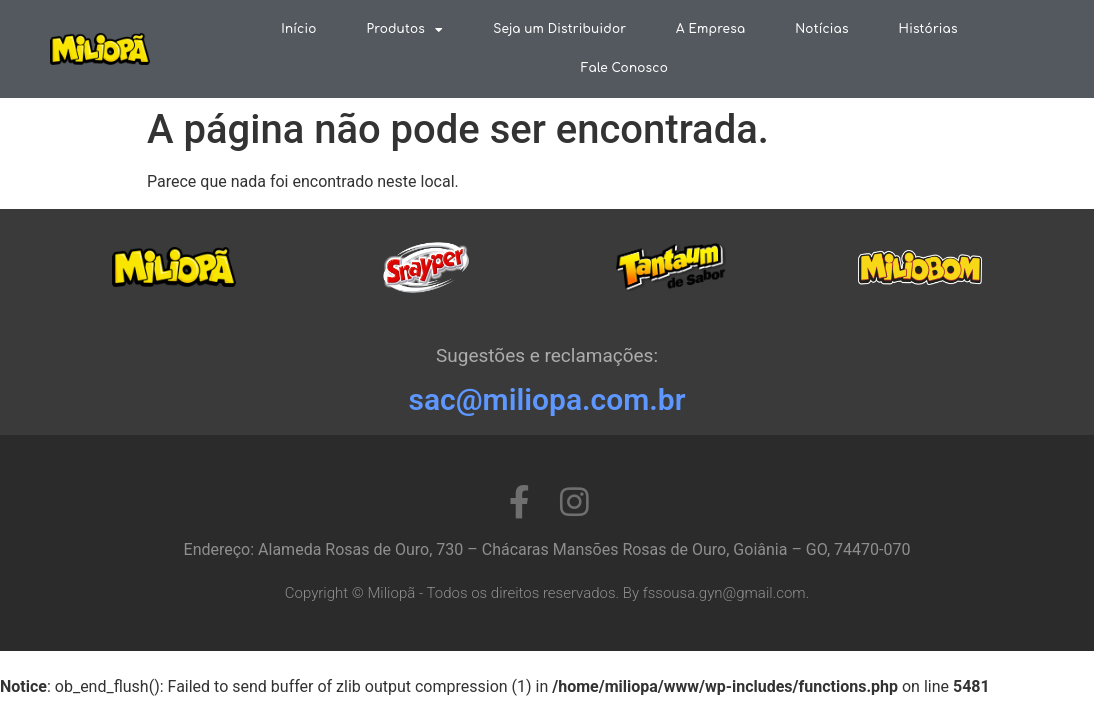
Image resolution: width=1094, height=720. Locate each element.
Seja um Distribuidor (559, 29)
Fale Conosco (624, 68)
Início (298, 29)
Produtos (405, 30)
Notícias (821, 29)
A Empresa (710, 29)
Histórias (928, 29)
